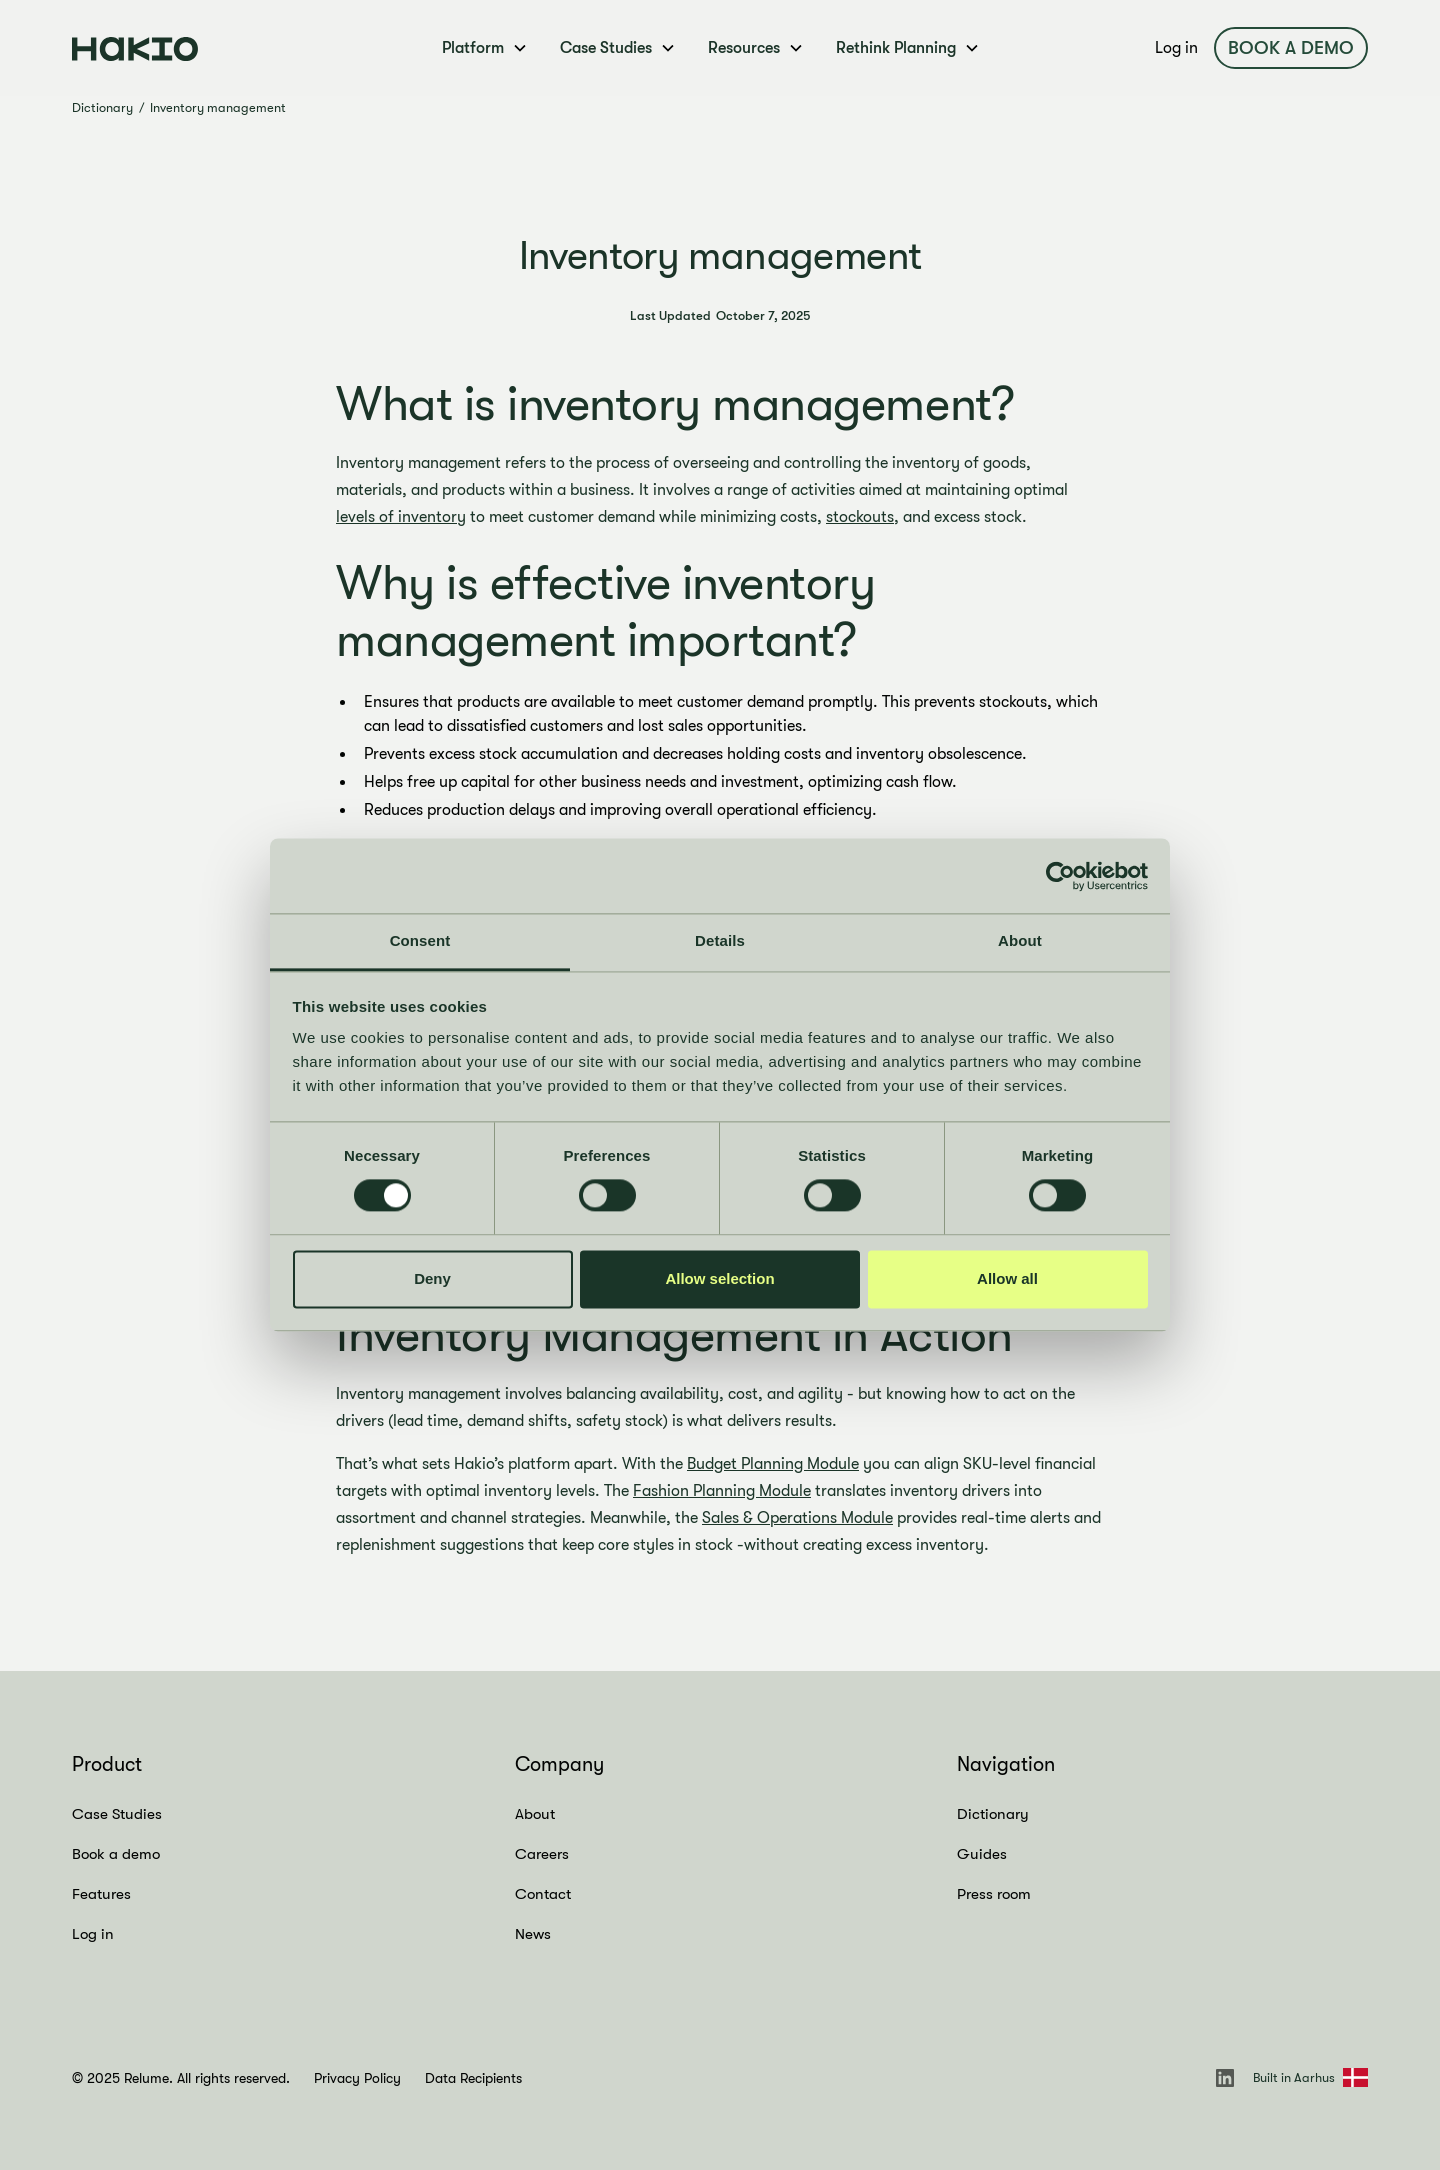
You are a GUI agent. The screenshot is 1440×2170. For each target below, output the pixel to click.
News (533, 1934)
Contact (543, 1894)
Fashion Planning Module (722, 1491)
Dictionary (102, 107)
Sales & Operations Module (797, 1518)
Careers (542, 1854)
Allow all (1007, 1278)
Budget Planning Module (773, 1464)
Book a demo (1291, 48)
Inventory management (218, 107)
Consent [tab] (420, 940)
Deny (432, 1278)
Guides (982, 1854)
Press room (994, 1894)
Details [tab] (720, 940)
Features (101, 1894)
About (535, 1814)
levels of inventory (401, 517)
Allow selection (719, 1278)
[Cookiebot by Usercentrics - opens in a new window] (1060, 876)
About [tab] (1020, 940)
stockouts (860, 517)
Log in (1176, 48)
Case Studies (117, 1814)
